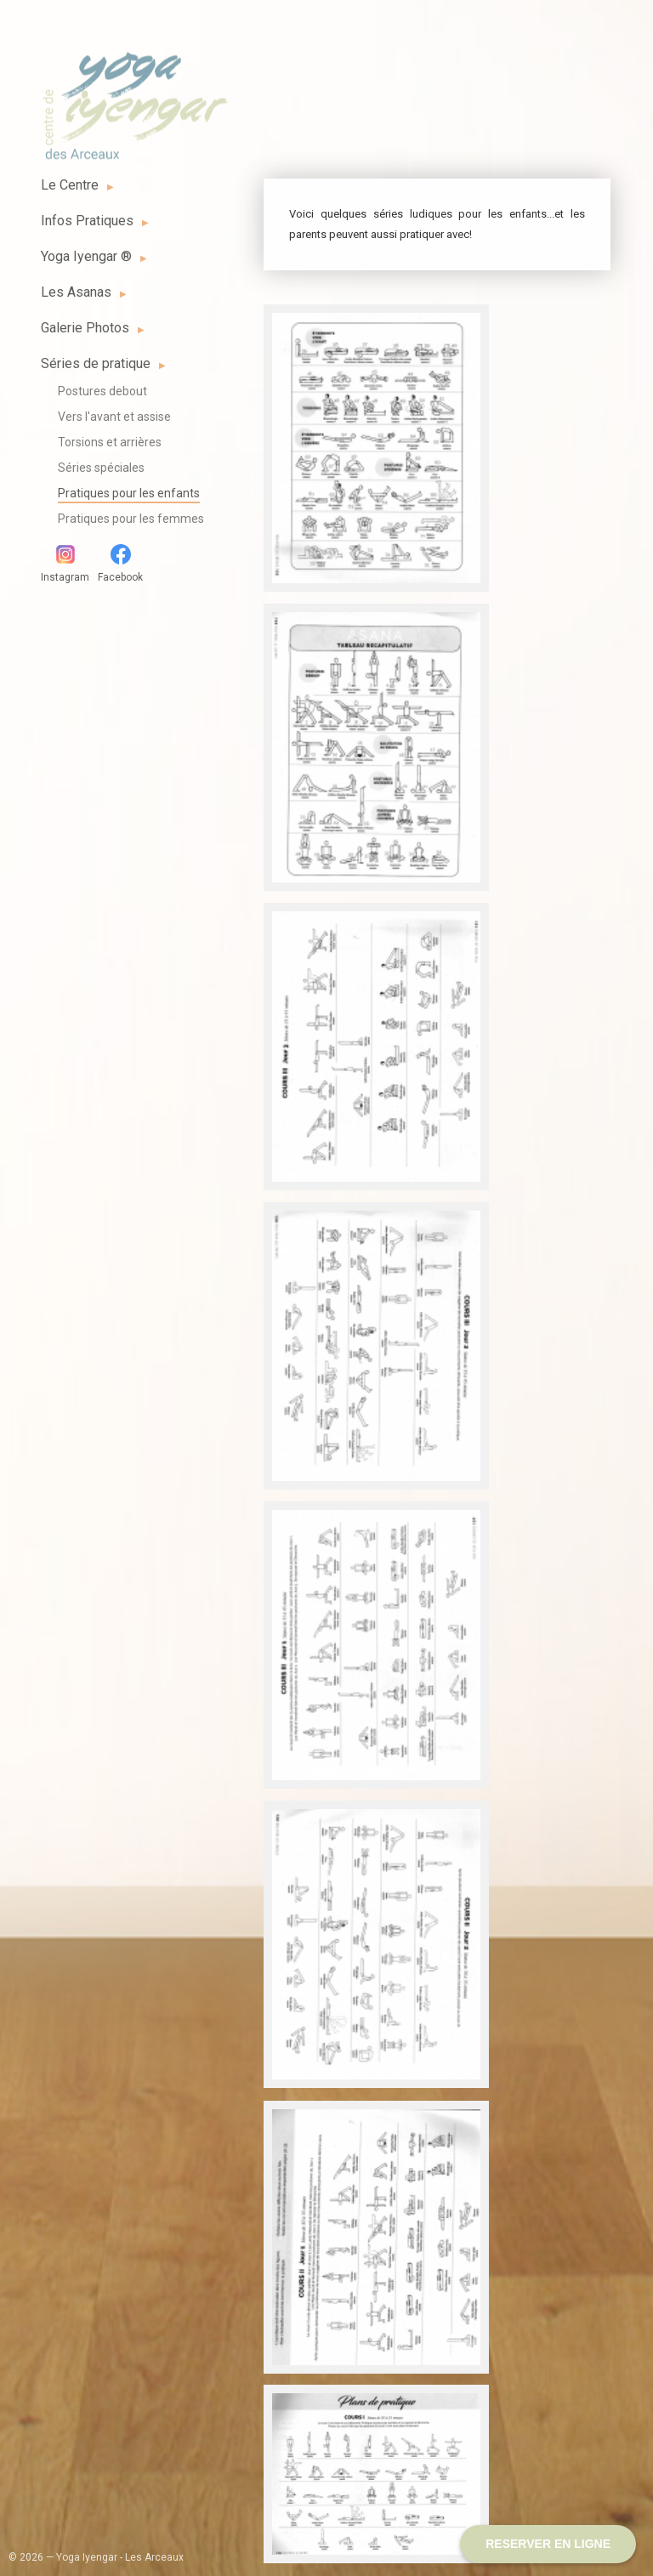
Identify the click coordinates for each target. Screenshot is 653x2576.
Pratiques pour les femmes (131, 518)
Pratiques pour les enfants (129, 493)
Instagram (65, 563)
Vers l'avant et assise (114, 416)
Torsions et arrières (110, 442)
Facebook (120, 563)
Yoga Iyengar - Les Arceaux (134, 96)
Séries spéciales (101, 467)
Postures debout (102, 391)
